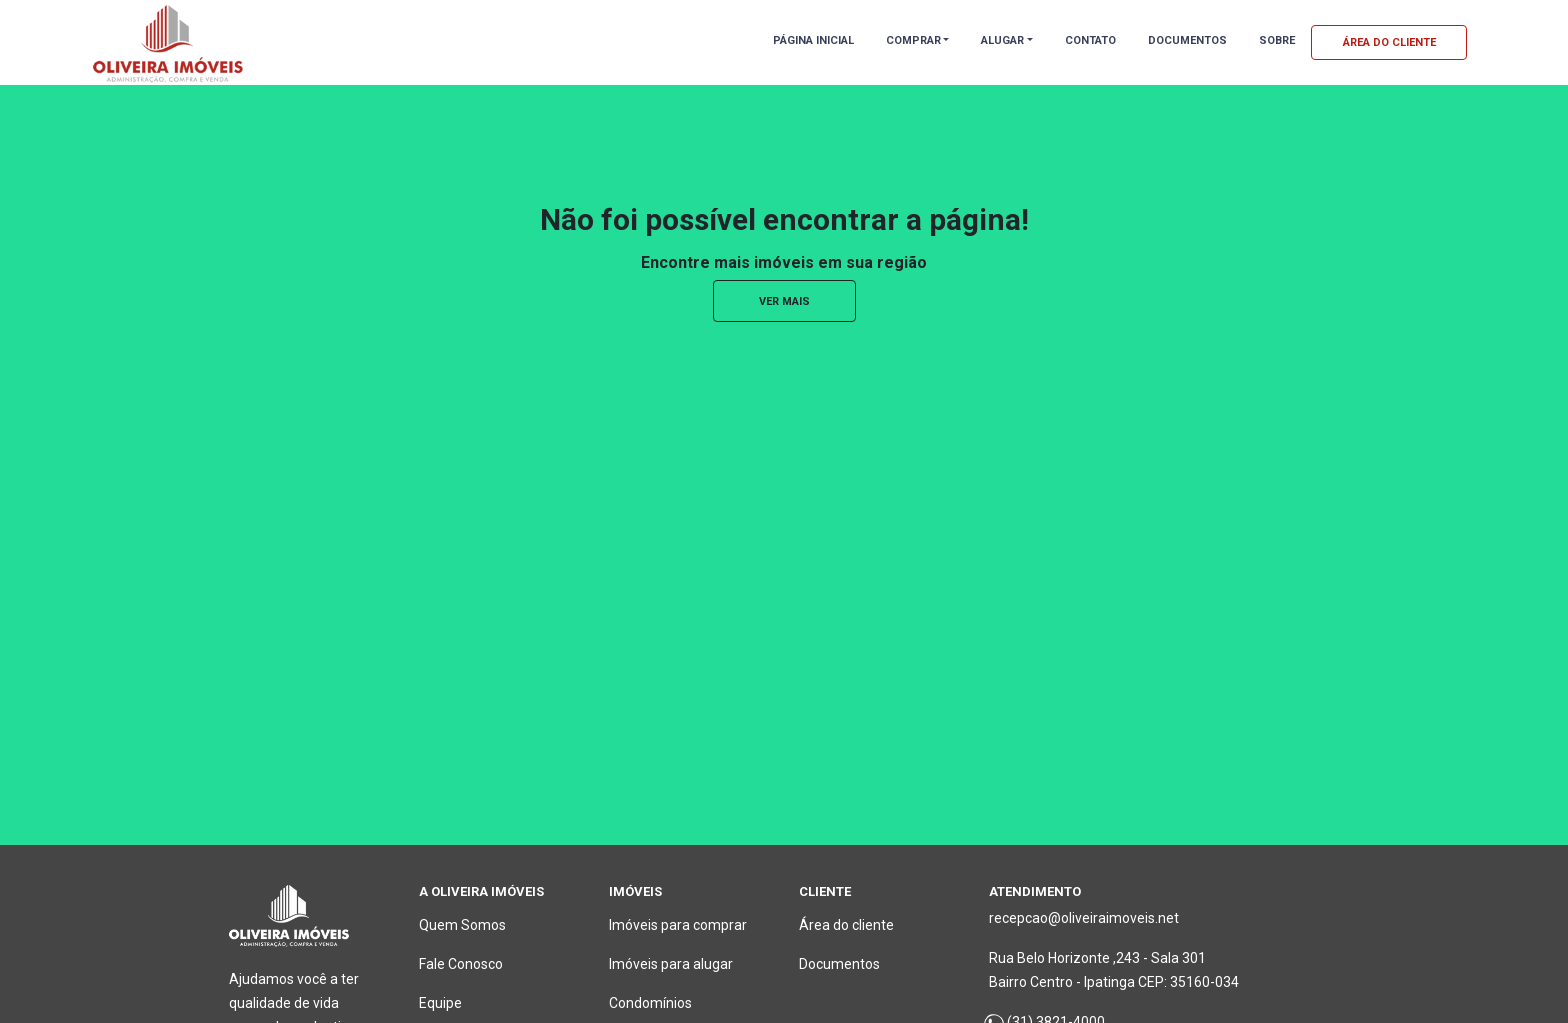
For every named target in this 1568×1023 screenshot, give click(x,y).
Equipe (440, 1003)
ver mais (784, 301)
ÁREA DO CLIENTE (1389, 42)
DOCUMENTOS (1187, 40)
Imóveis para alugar (671, 964)
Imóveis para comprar (678, 925)
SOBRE (1277, 40)
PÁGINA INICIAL (813, 40)
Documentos (839, 964)
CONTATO (1090, 40)
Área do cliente (846, 925)
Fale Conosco (461, 964)
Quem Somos (462, 925)
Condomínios (650, 1003)
